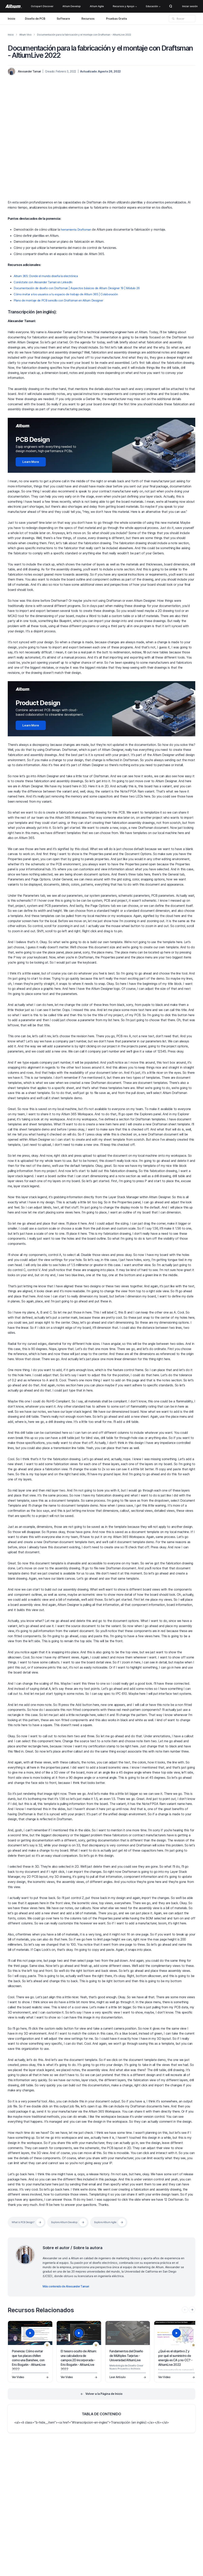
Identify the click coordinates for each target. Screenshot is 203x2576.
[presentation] (192, 2307)
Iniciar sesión (190, 6)
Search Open (170, 6)
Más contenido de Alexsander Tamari (66, 2284)
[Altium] (13, 6)
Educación (153, 6)
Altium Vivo (25, 34)
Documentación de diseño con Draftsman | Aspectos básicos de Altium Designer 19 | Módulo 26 (82, 288)
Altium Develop (71, 6)
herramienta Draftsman (77, 229)
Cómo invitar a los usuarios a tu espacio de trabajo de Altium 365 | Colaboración (70, 294)
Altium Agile (97, 6)
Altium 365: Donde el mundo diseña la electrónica (49, 276)
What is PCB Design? (25, 2220)
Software (64, 18)
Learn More (28, 461)
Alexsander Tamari (29, 71)
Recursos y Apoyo (125, 6)
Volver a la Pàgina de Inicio (104, 2391)
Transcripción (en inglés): (36, 311)
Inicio (11, 18)
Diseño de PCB (35, 18)
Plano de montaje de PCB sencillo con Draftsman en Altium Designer (62, 300)
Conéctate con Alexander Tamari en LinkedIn (46, 282)
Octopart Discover (42, 6)
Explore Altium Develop (69, 2220)
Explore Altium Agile (113, 2220)
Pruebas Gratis (117, 18)
